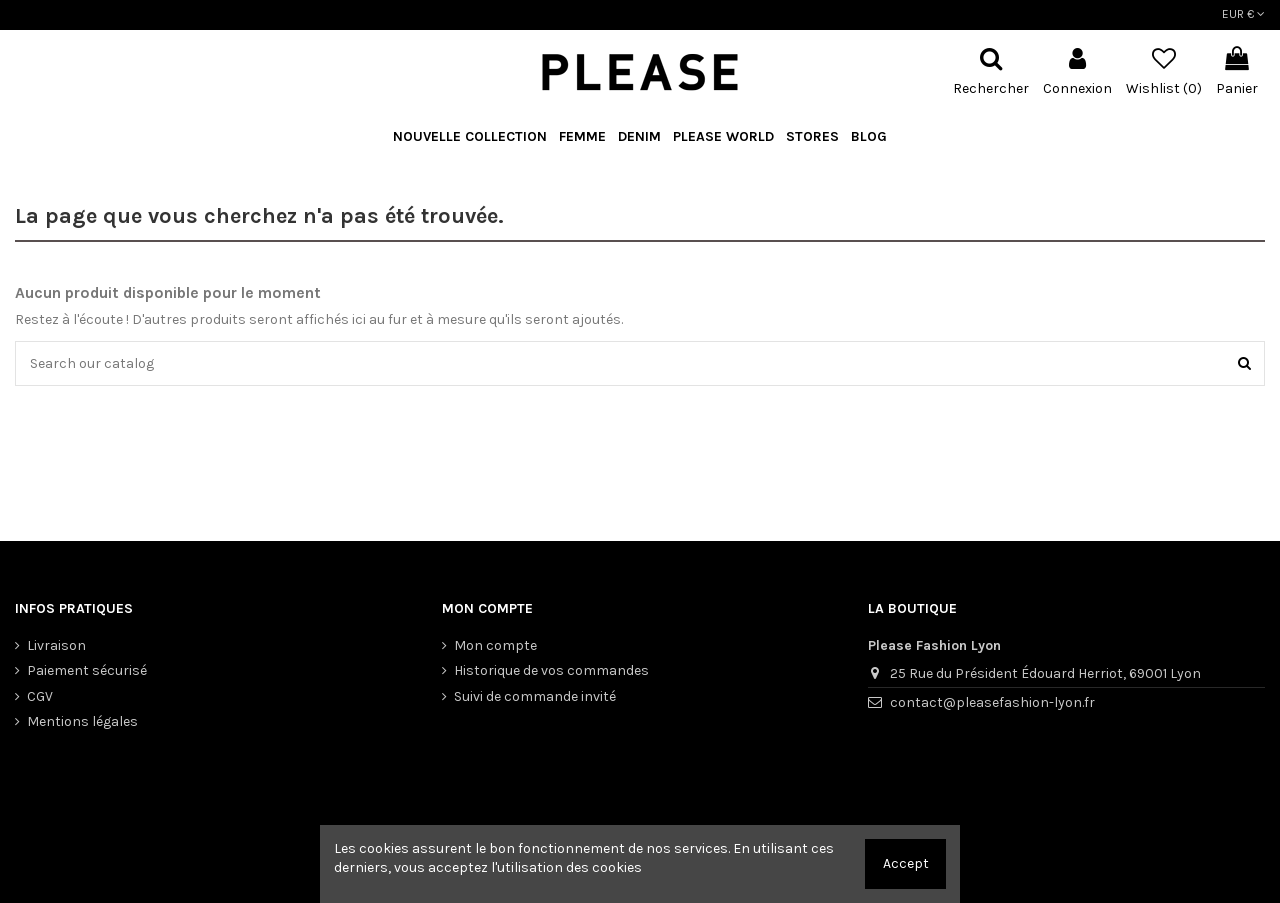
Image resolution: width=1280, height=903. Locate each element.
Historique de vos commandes (551, 670)
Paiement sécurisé (87, 670)
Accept (906, 863)
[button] (723, 137)
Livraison (56, 645)
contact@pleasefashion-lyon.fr (992, 702)
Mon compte (495, 645)
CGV (40, 696)
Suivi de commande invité (535, 696)
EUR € (1243, 14)
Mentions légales (82, 721)
